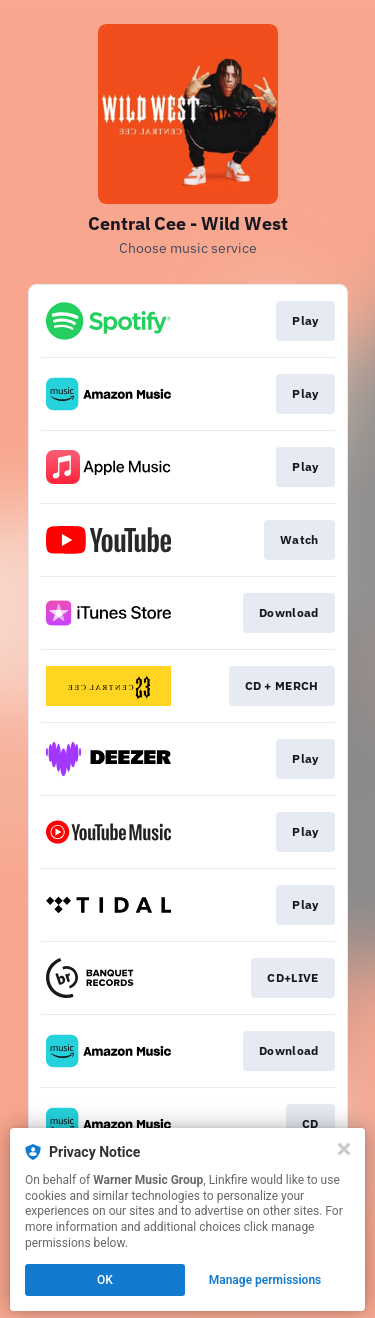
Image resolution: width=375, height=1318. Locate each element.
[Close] (344, 1149)
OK (105, 1280)
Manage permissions (265, 1280)
